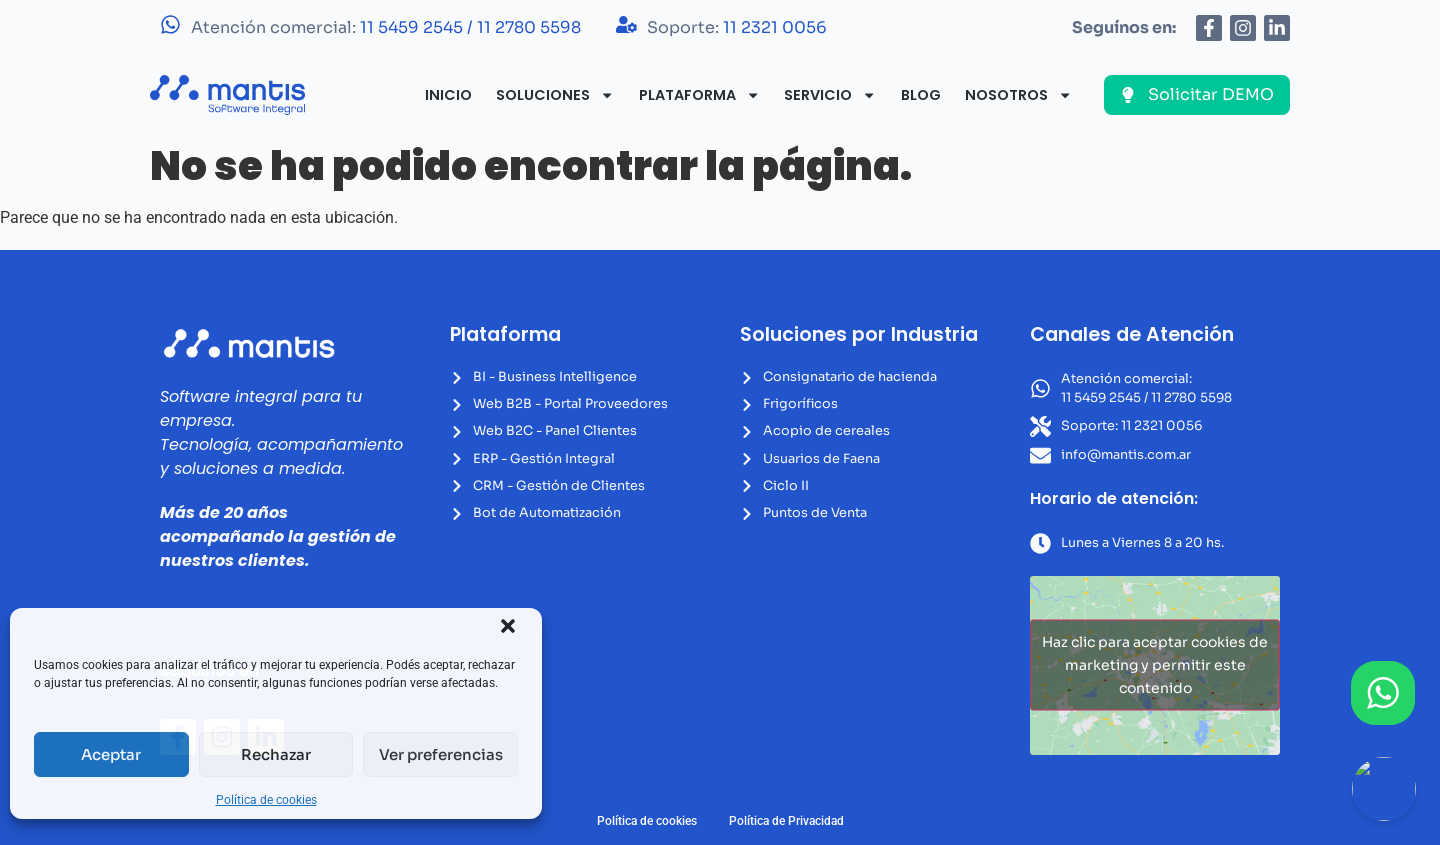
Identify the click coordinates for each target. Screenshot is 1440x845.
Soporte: (737, 27)
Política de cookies (266, 800)
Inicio (448, 95)
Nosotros (1018, 95)
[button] (508, 626)
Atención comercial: (386, 27)
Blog (921, 95)
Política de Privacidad (786, 821)
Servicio (830, 95)
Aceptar (111, 754)
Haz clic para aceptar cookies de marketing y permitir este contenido (1155, 665)
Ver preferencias (441, 754)
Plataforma (699, 95)
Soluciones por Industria (859, 334)
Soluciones (555, 95)
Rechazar (276, 754)
